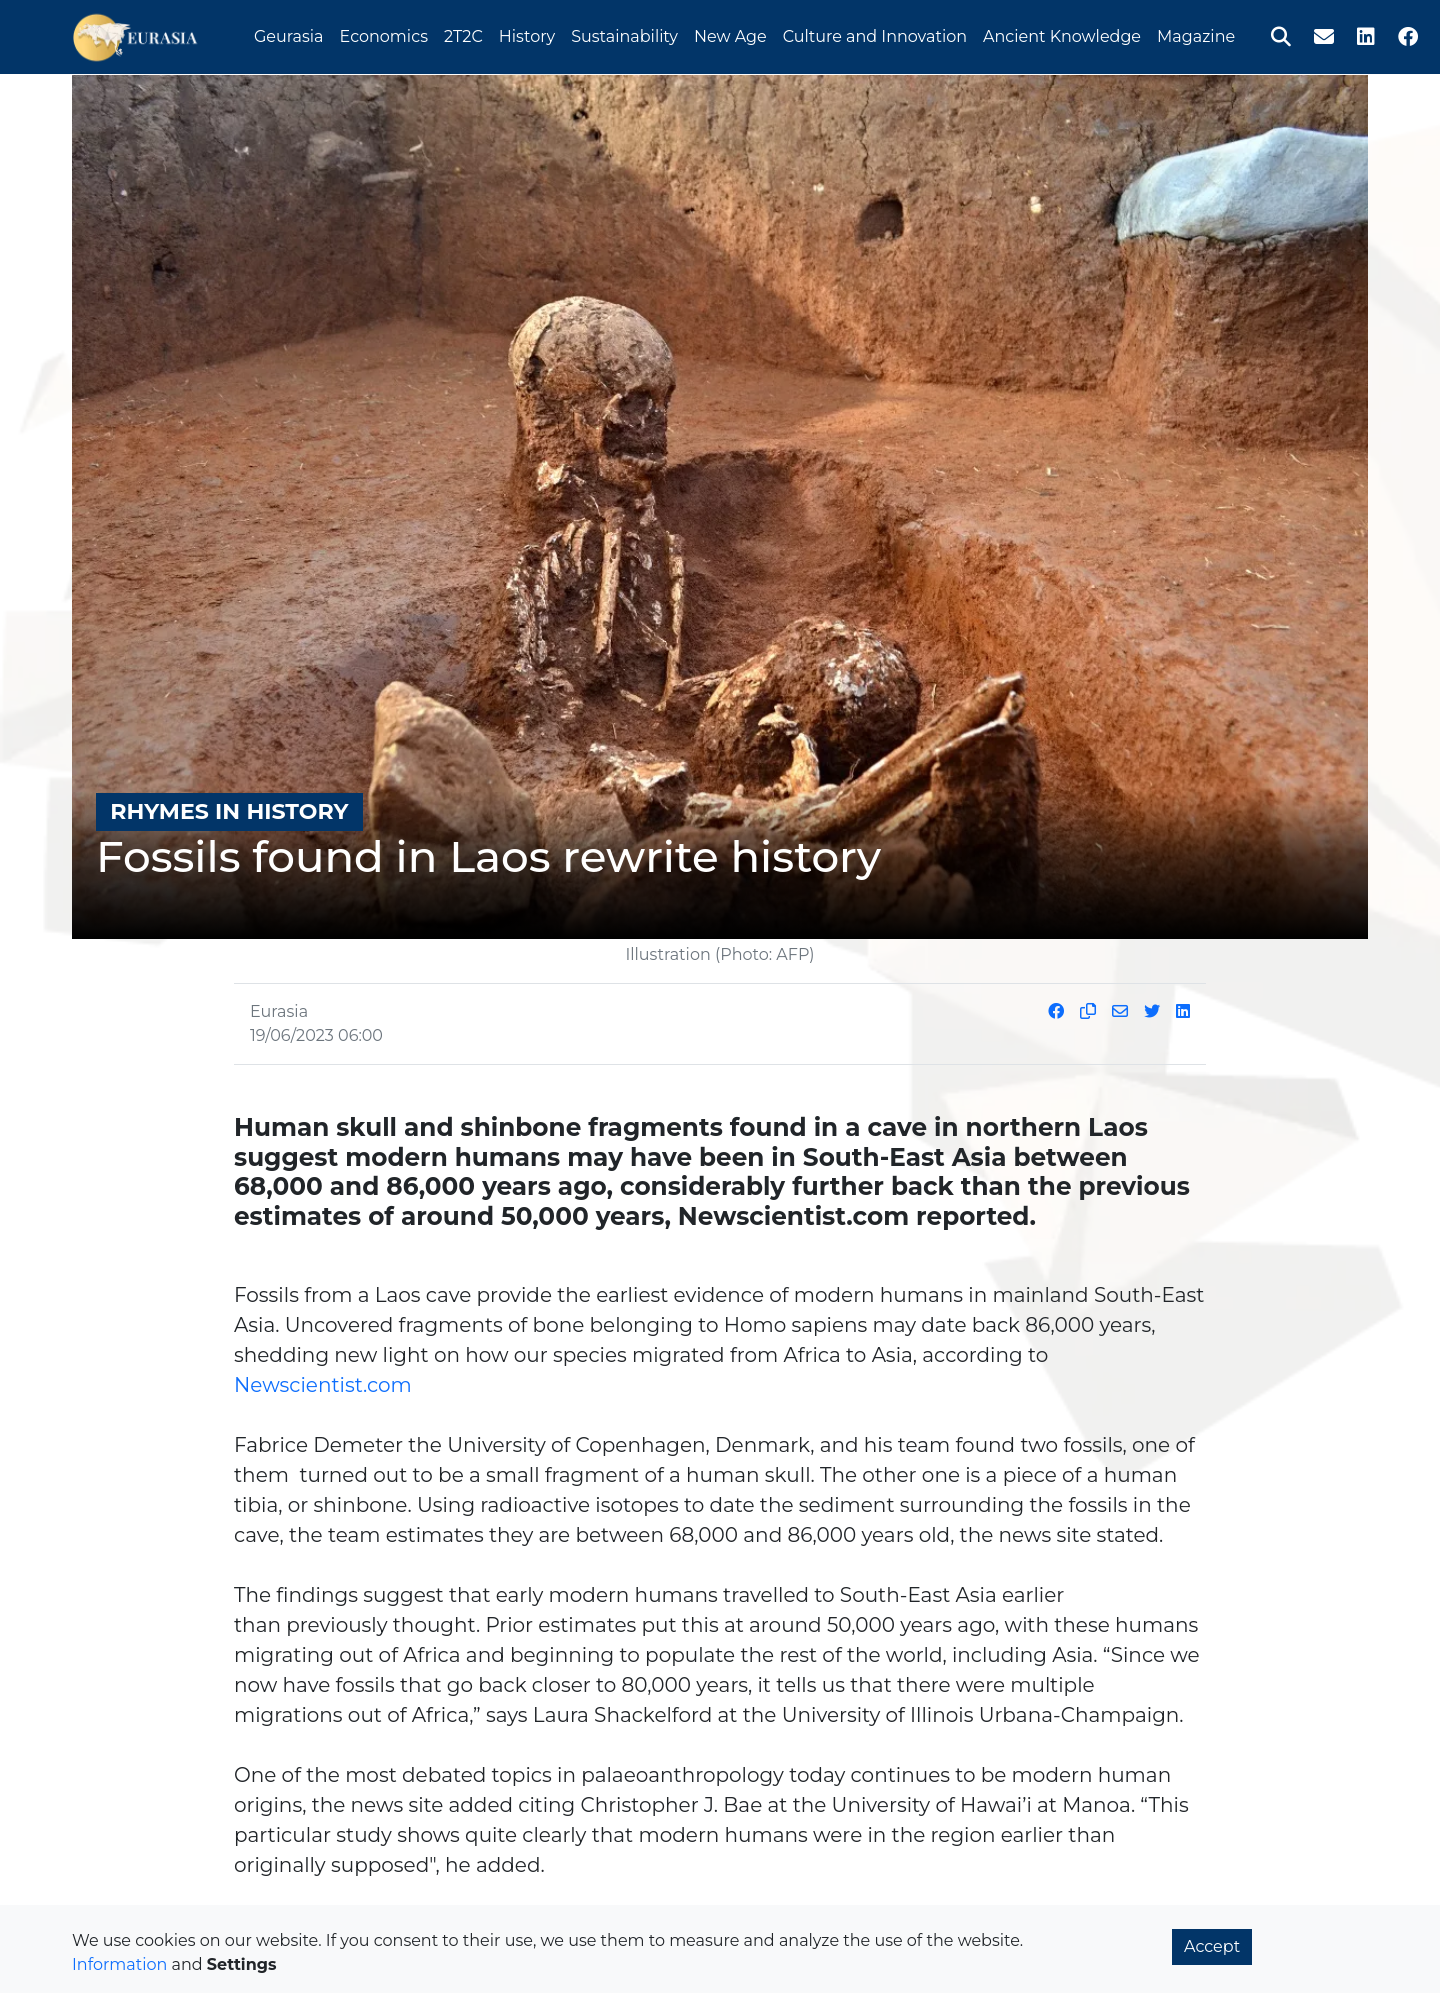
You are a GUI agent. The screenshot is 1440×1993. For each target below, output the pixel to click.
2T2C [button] (463, 33)
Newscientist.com (323, 1385)
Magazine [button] (1196, 33)
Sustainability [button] (624, 33)
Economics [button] (384, 33)
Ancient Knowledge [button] (1062, 33)
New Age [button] (730, 33)
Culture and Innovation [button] (875, 33)
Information (119, 1964)
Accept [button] (1212, 1946)
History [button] (527, 33)
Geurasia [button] (289, 33)
